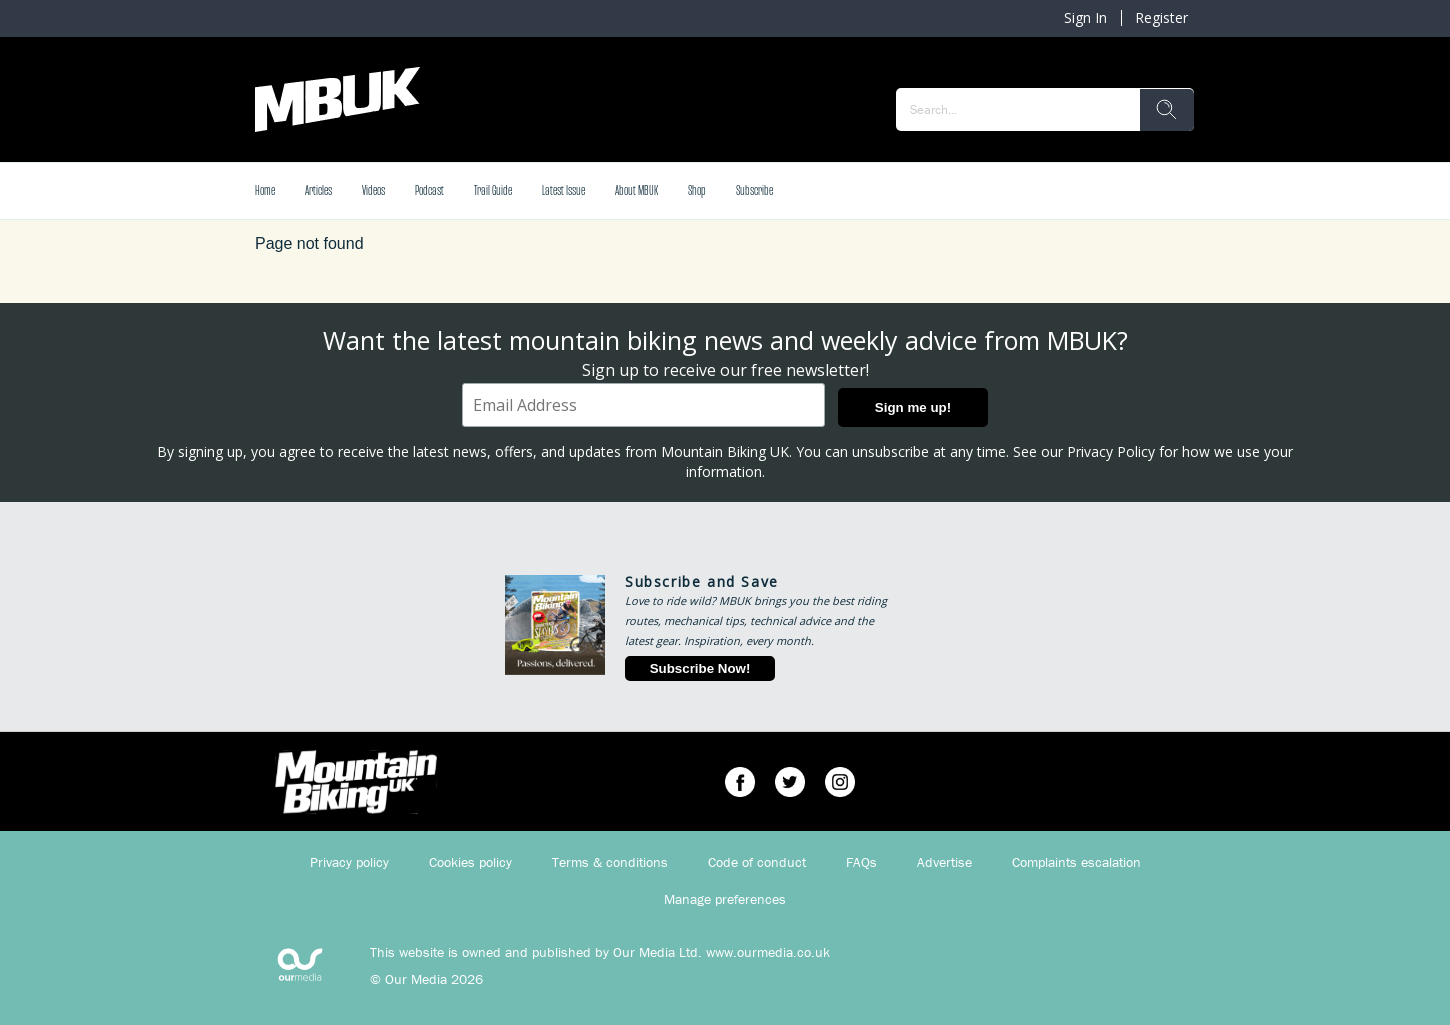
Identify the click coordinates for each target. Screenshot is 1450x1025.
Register (1161, 17)
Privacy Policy (1111, 451)
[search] (1167, 110)
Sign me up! (913, 407)
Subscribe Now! (700, 668)
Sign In (1085, 17)
